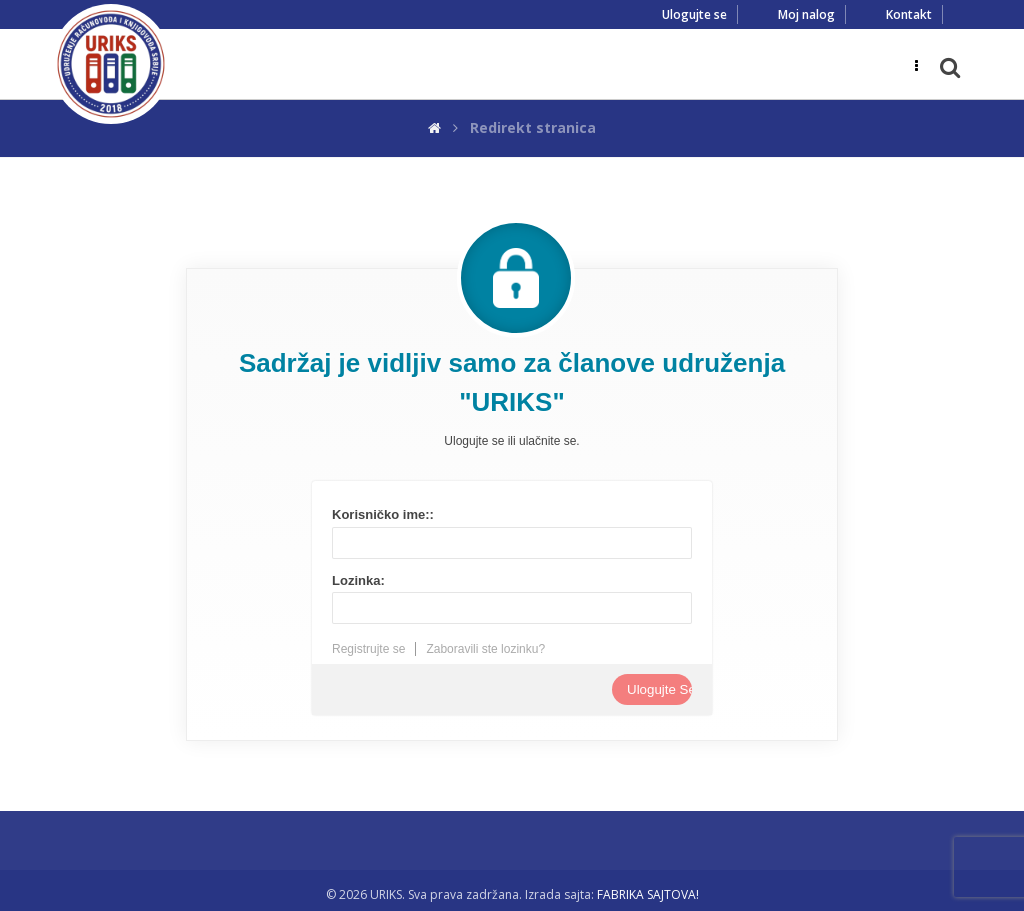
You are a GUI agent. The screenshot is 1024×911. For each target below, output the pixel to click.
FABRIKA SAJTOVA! (648, 894)
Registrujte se (368, 649)
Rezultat (392, 771)
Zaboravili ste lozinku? (485, 649)
